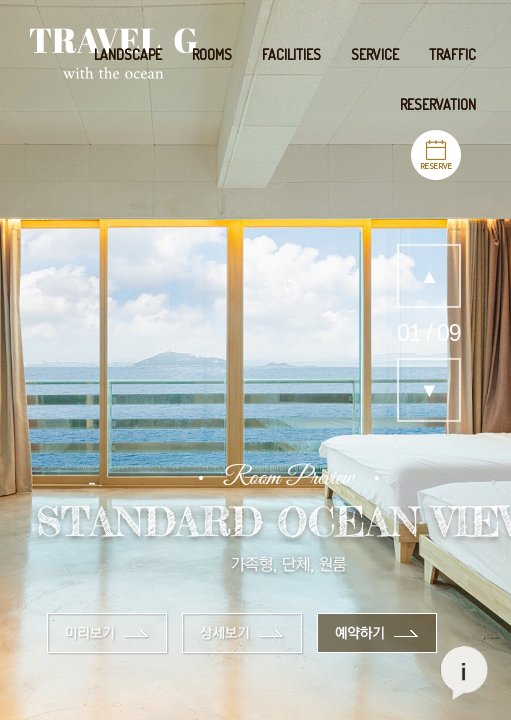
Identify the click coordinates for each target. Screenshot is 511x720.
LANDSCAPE (128, 54)
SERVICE (375, 54)
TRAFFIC (452, 54)
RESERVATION (438, 104)
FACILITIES (291, 54)
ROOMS (212, 54)
